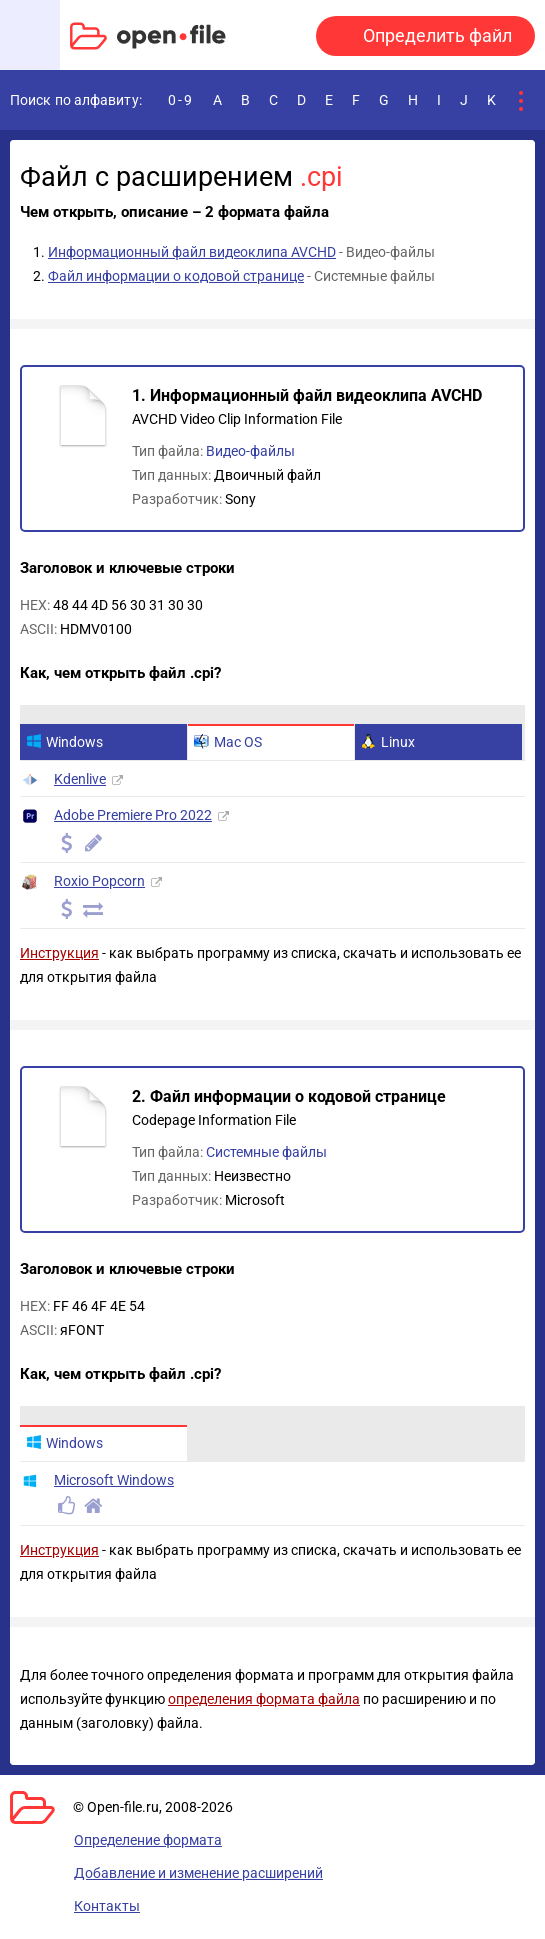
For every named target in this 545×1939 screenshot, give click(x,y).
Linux (388, 742)
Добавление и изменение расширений (198, 1873)
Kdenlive (80, 779)
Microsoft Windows (114, 1480)
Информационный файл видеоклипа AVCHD (192, 252)
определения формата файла (264, 1699)
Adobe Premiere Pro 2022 (133, 815)
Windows (64, 742)
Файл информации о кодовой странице (176, 276)
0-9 (181, 100)
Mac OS (228, 742)
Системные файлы (266, 1152)
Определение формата (148, 1840)
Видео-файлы (250, 451)
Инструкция (59, 953)
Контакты (107, 1906)
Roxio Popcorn (99, 881)
